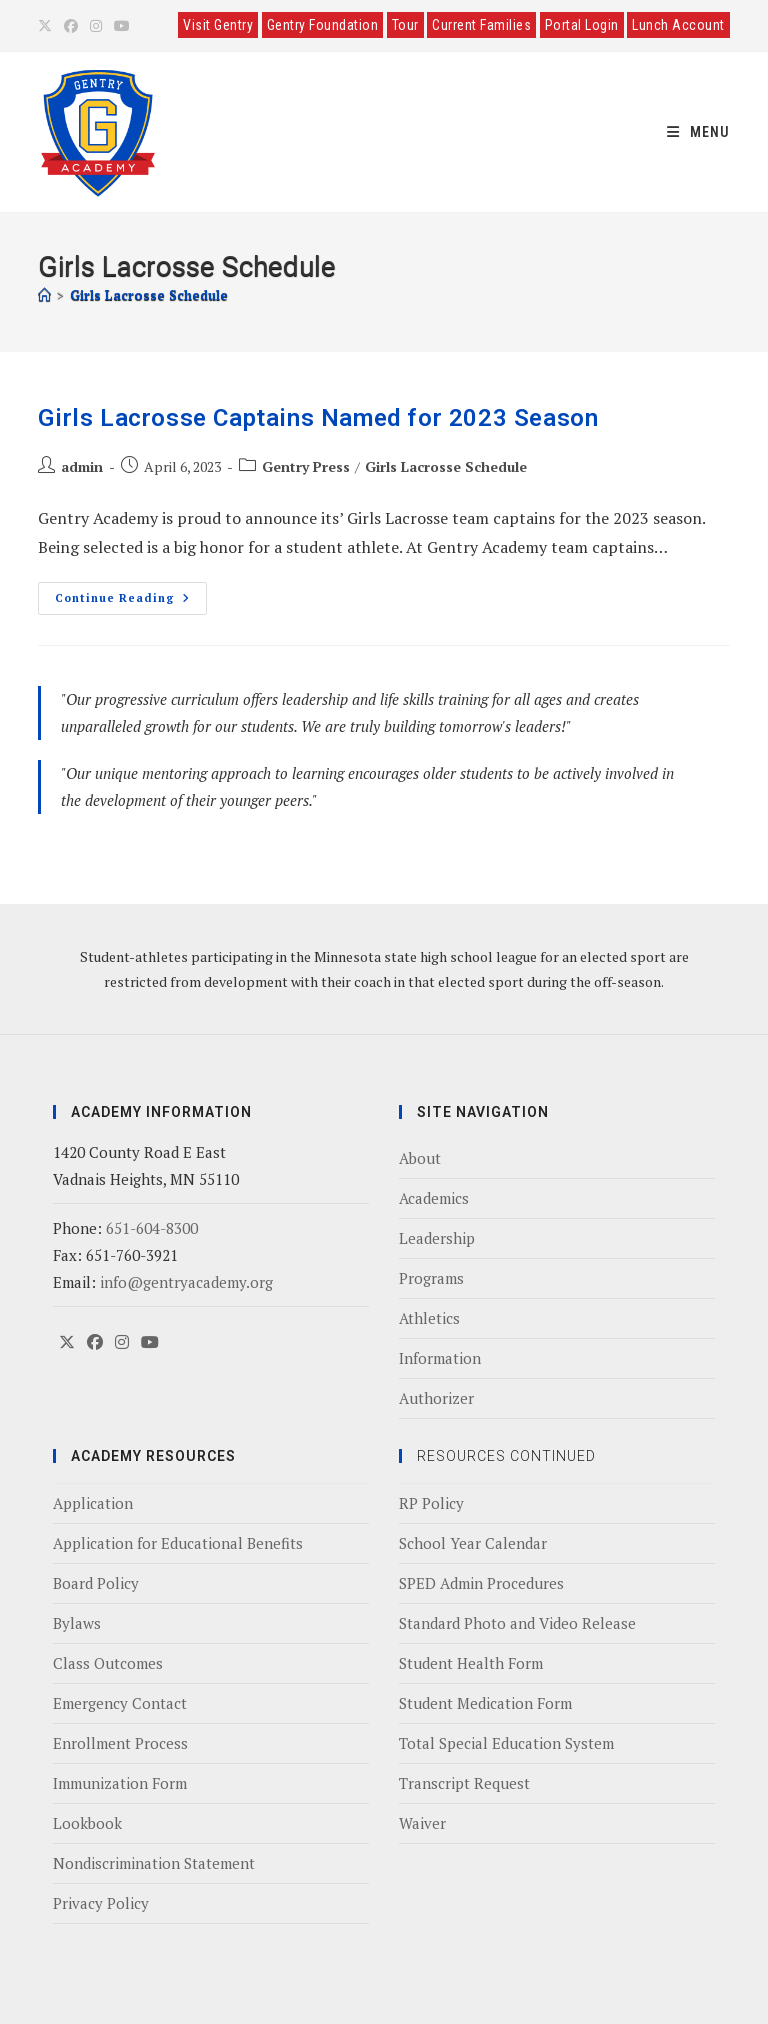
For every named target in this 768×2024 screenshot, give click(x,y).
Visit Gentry (218, 25)
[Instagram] (122, 1342)
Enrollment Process (120, 1743)
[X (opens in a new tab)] (48, 26)
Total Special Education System (506, 1743)
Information (440, 1358)
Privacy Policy (101, 1903)
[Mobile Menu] (698, 132)
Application (93, 1503)
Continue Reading (131, 593)
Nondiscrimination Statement (154, 1863)
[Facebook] (95, 1342)
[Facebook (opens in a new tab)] (71, 26)
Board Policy (96, 1583)
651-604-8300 (152, 1228)
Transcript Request (464, 1783)
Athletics (429, 1318)
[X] (67, 1342)
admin (82, 466)
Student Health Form (471, 1663)
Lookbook (87, 1823)
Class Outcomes (108, 1663)
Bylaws (77, 1623)
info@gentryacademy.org (186, 1282)
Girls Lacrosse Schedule (149, 295)
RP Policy (431, 1503)
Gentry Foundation (323, 25)
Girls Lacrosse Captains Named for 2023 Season (318, 418)
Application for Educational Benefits (178, 1543)
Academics (434, 1198)
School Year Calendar (473, 1543)
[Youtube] (150, 1342)
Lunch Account (678, 25)
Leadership (437, 1238)
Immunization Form (120, 1783)
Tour (405, 25)
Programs (431, 1278)
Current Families (481, 25)
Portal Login (582, 25)
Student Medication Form (485, 1703)
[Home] (44, 295)
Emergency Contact (120, 1703)
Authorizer (436, 1398)
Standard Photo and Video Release (517, 1623)
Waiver (422, 1823)
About (420, 1158)
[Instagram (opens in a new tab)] (96, 26)
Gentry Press (306, 466)
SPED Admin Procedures (481, 1583)
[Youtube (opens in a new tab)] (122, 26)
